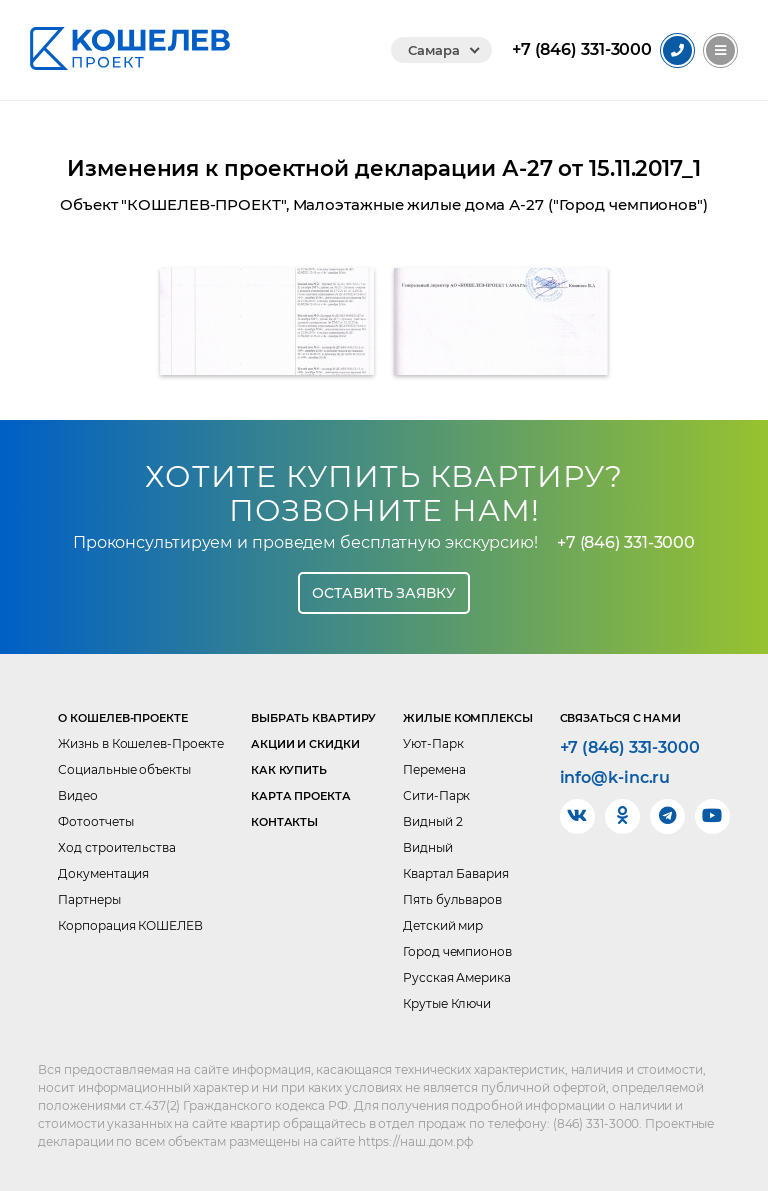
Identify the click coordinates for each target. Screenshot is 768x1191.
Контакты (284, 822)
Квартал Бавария (456, 873)
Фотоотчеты (95, 821)
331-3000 (582, 50)
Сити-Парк (436, 795)
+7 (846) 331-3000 (626, 542)
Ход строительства (116, 847)
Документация (103, 873)
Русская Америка (457, 977)
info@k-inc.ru (615, 778)
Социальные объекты (124, 769)
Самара (433, 50)
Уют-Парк (433, 743)
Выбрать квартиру (313, 718)
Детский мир (443, 925)
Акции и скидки (305, 744)
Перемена (434, 769)
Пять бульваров (452, 899)
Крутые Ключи (447, 1003)
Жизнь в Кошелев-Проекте (141, 743)
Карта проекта (301, 796)
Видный (427, 847)
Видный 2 (432, 821)
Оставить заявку (384, 593)
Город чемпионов (457, 951)
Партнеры (89, 899)
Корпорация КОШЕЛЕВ (130, 925)
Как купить (289, 770)
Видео (78, 795)
